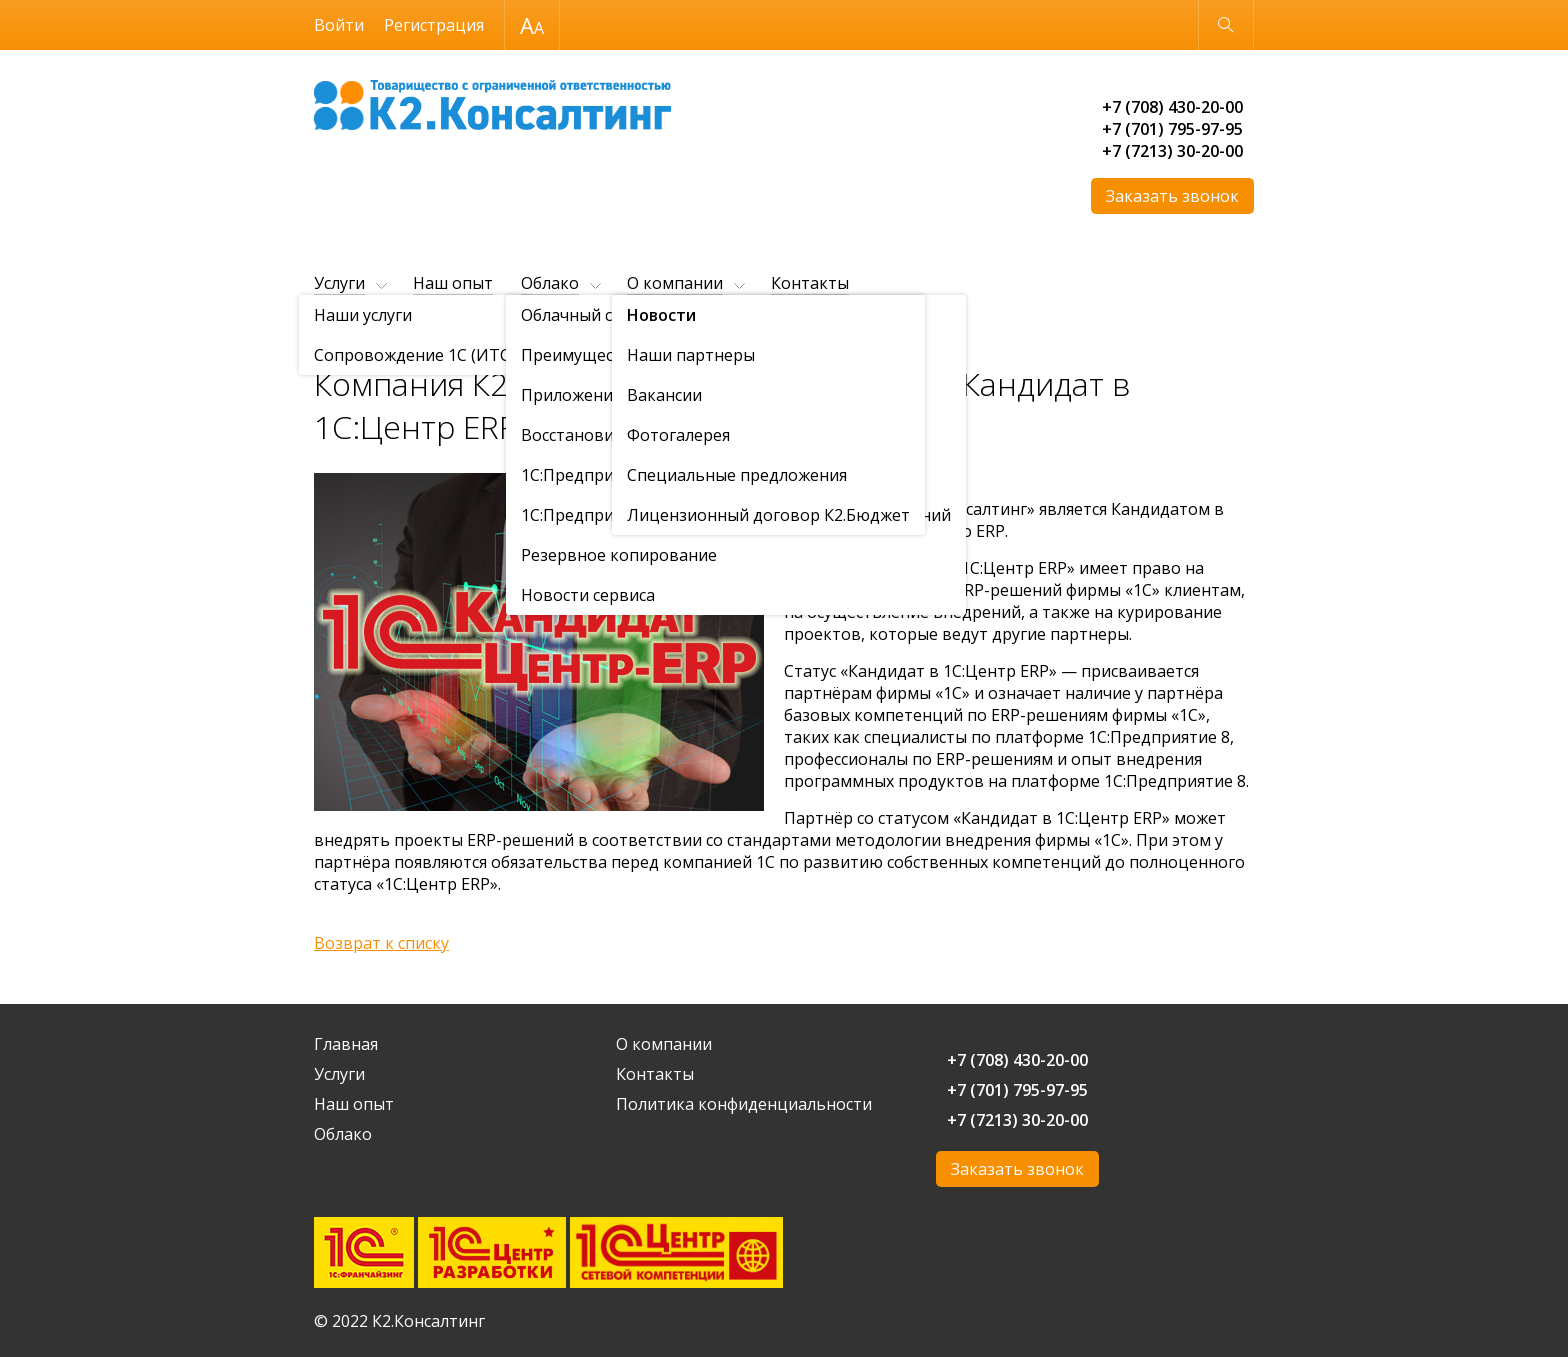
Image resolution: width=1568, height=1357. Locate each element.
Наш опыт (453, 283)
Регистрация (434, 25)
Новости (493, 332)
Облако (550, 283)
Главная (338, 332)
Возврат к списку (381, 943)
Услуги (339, 283)
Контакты (810, 283)
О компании (675, 283)
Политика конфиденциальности (744, 1104)
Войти (339, 25)
